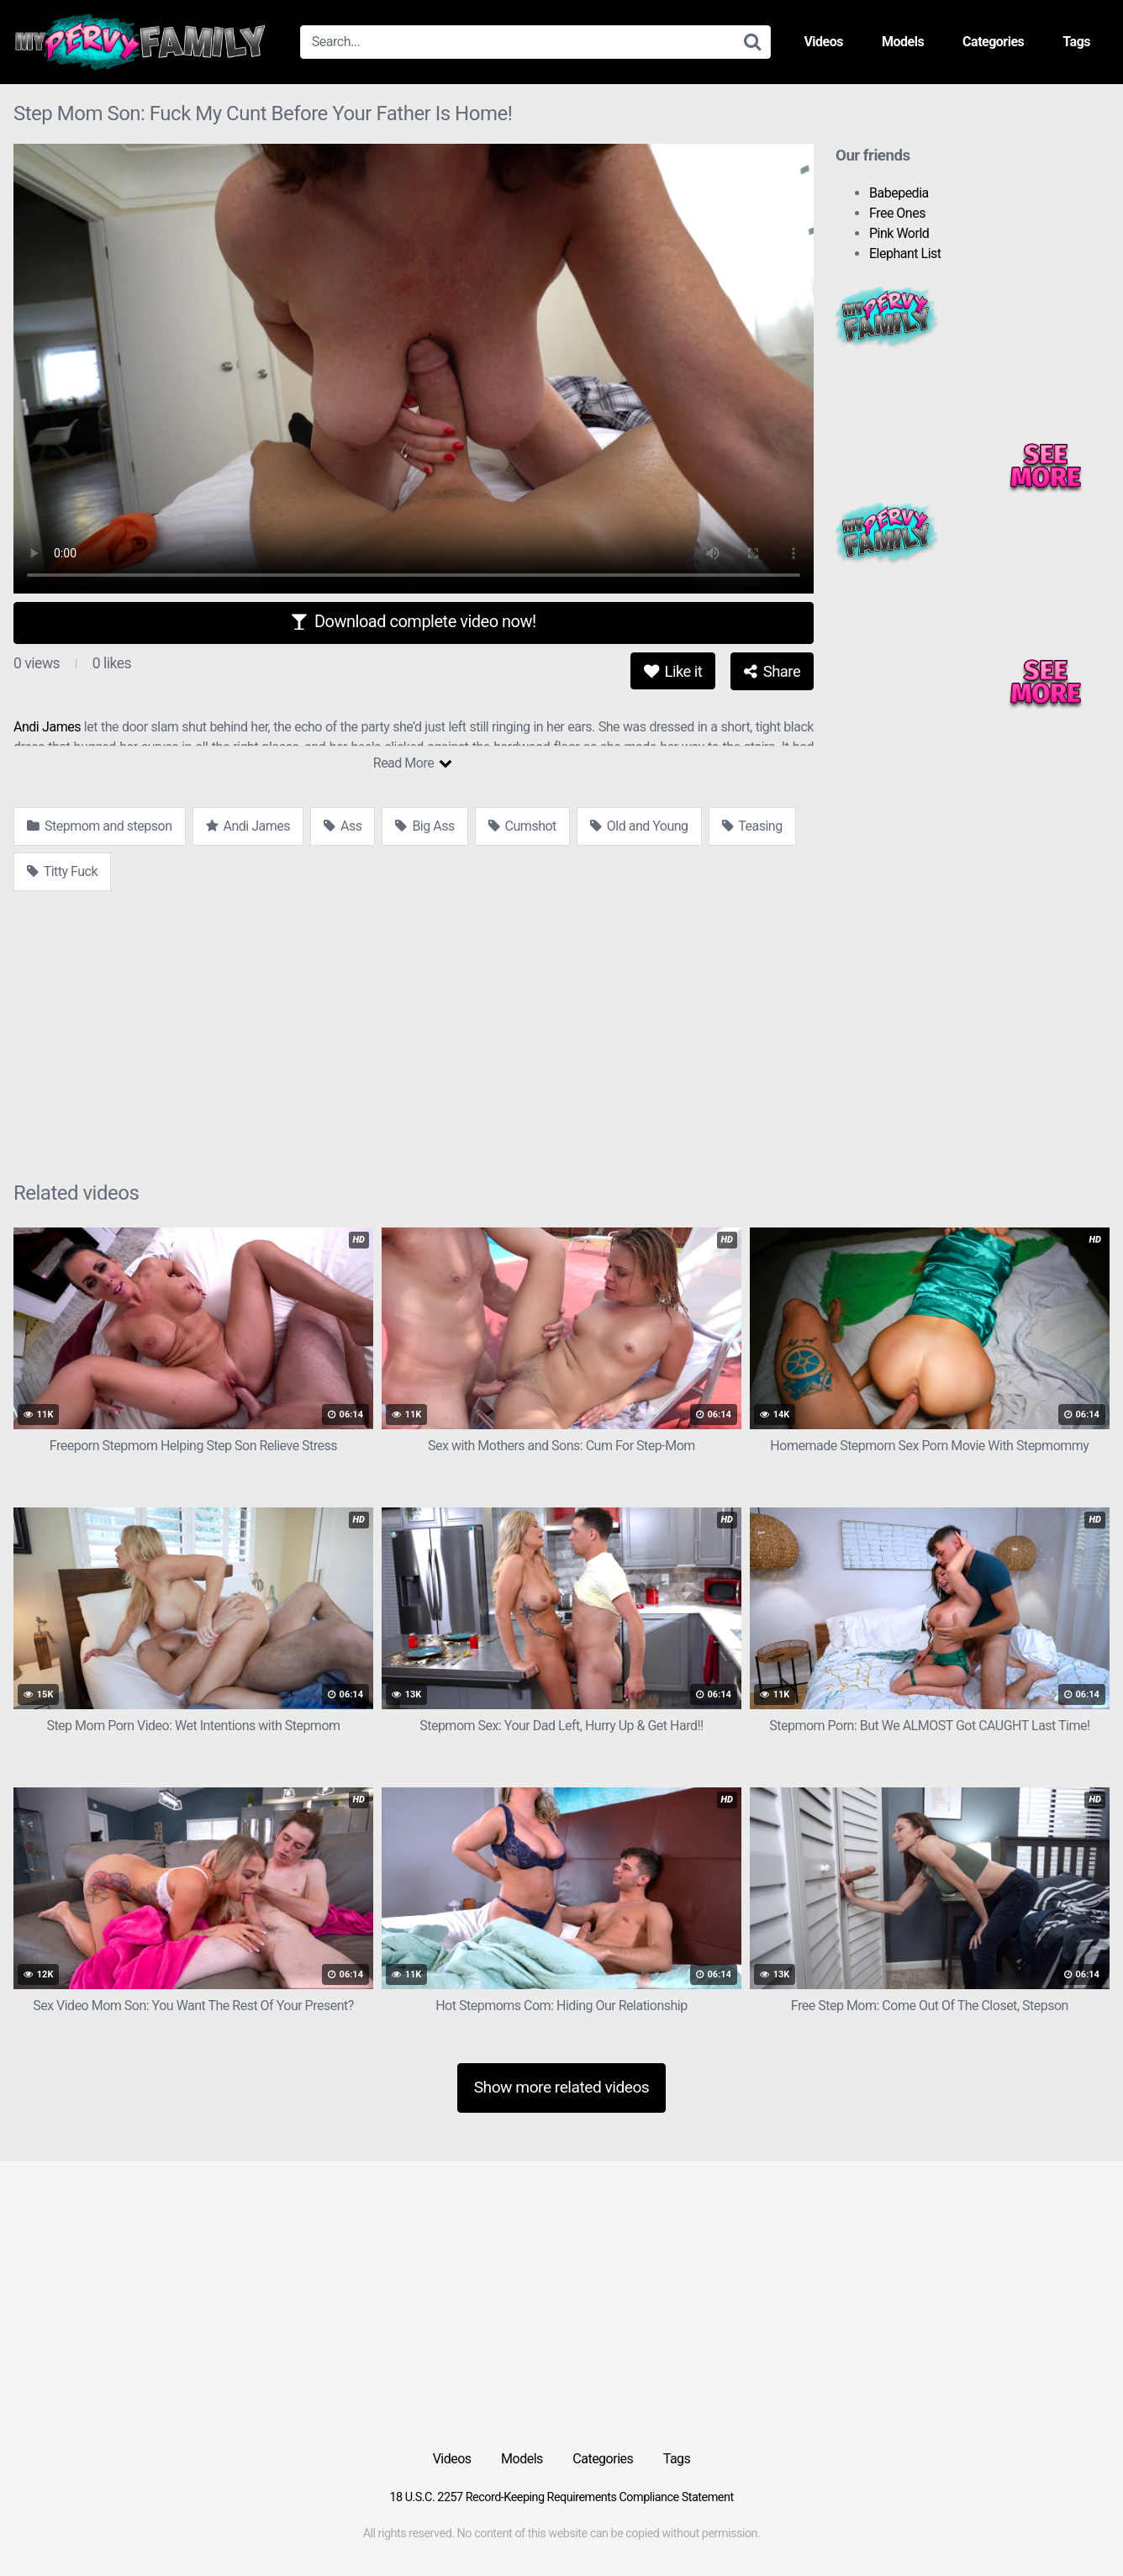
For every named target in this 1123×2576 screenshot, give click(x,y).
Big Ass (424, 826)
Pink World (899, 233)
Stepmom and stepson (99, 826)
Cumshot (522, 826)
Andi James (47, 727)
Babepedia (899, 193)
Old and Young (639, 826)
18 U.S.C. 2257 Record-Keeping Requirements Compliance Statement (561, 2497)
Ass (342, 826)
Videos (823, 42)
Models (903, 42)
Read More (412, 763)
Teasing (752, 826)
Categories (993, 42)
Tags (1076, 42)
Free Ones (897, 213)
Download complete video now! (413, 621)
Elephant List (905, 253)
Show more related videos (562, 2087)
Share (772, 671)
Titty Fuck (62, 871)
